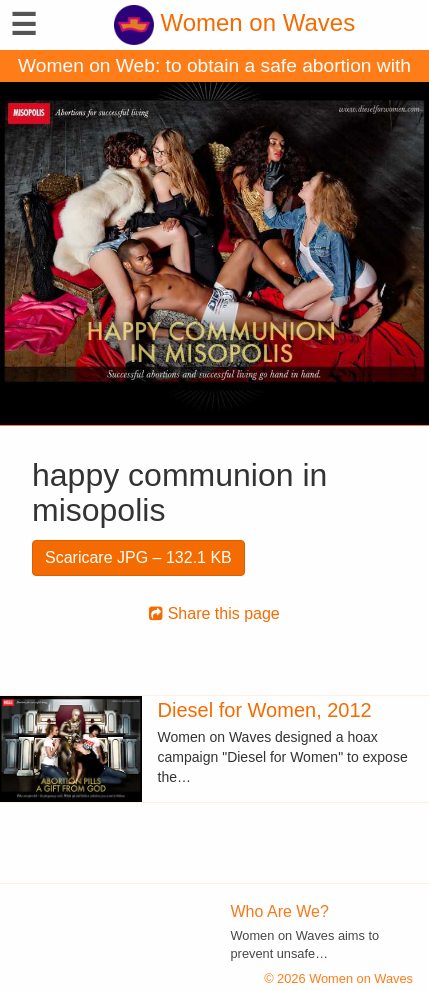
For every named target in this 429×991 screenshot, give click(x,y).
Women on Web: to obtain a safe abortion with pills (214, 68)
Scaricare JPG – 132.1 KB (138, 557)
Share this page (214, 613)
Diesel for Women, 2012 (265, 710)
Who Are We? (280, 911)
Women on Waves (234, 22)
